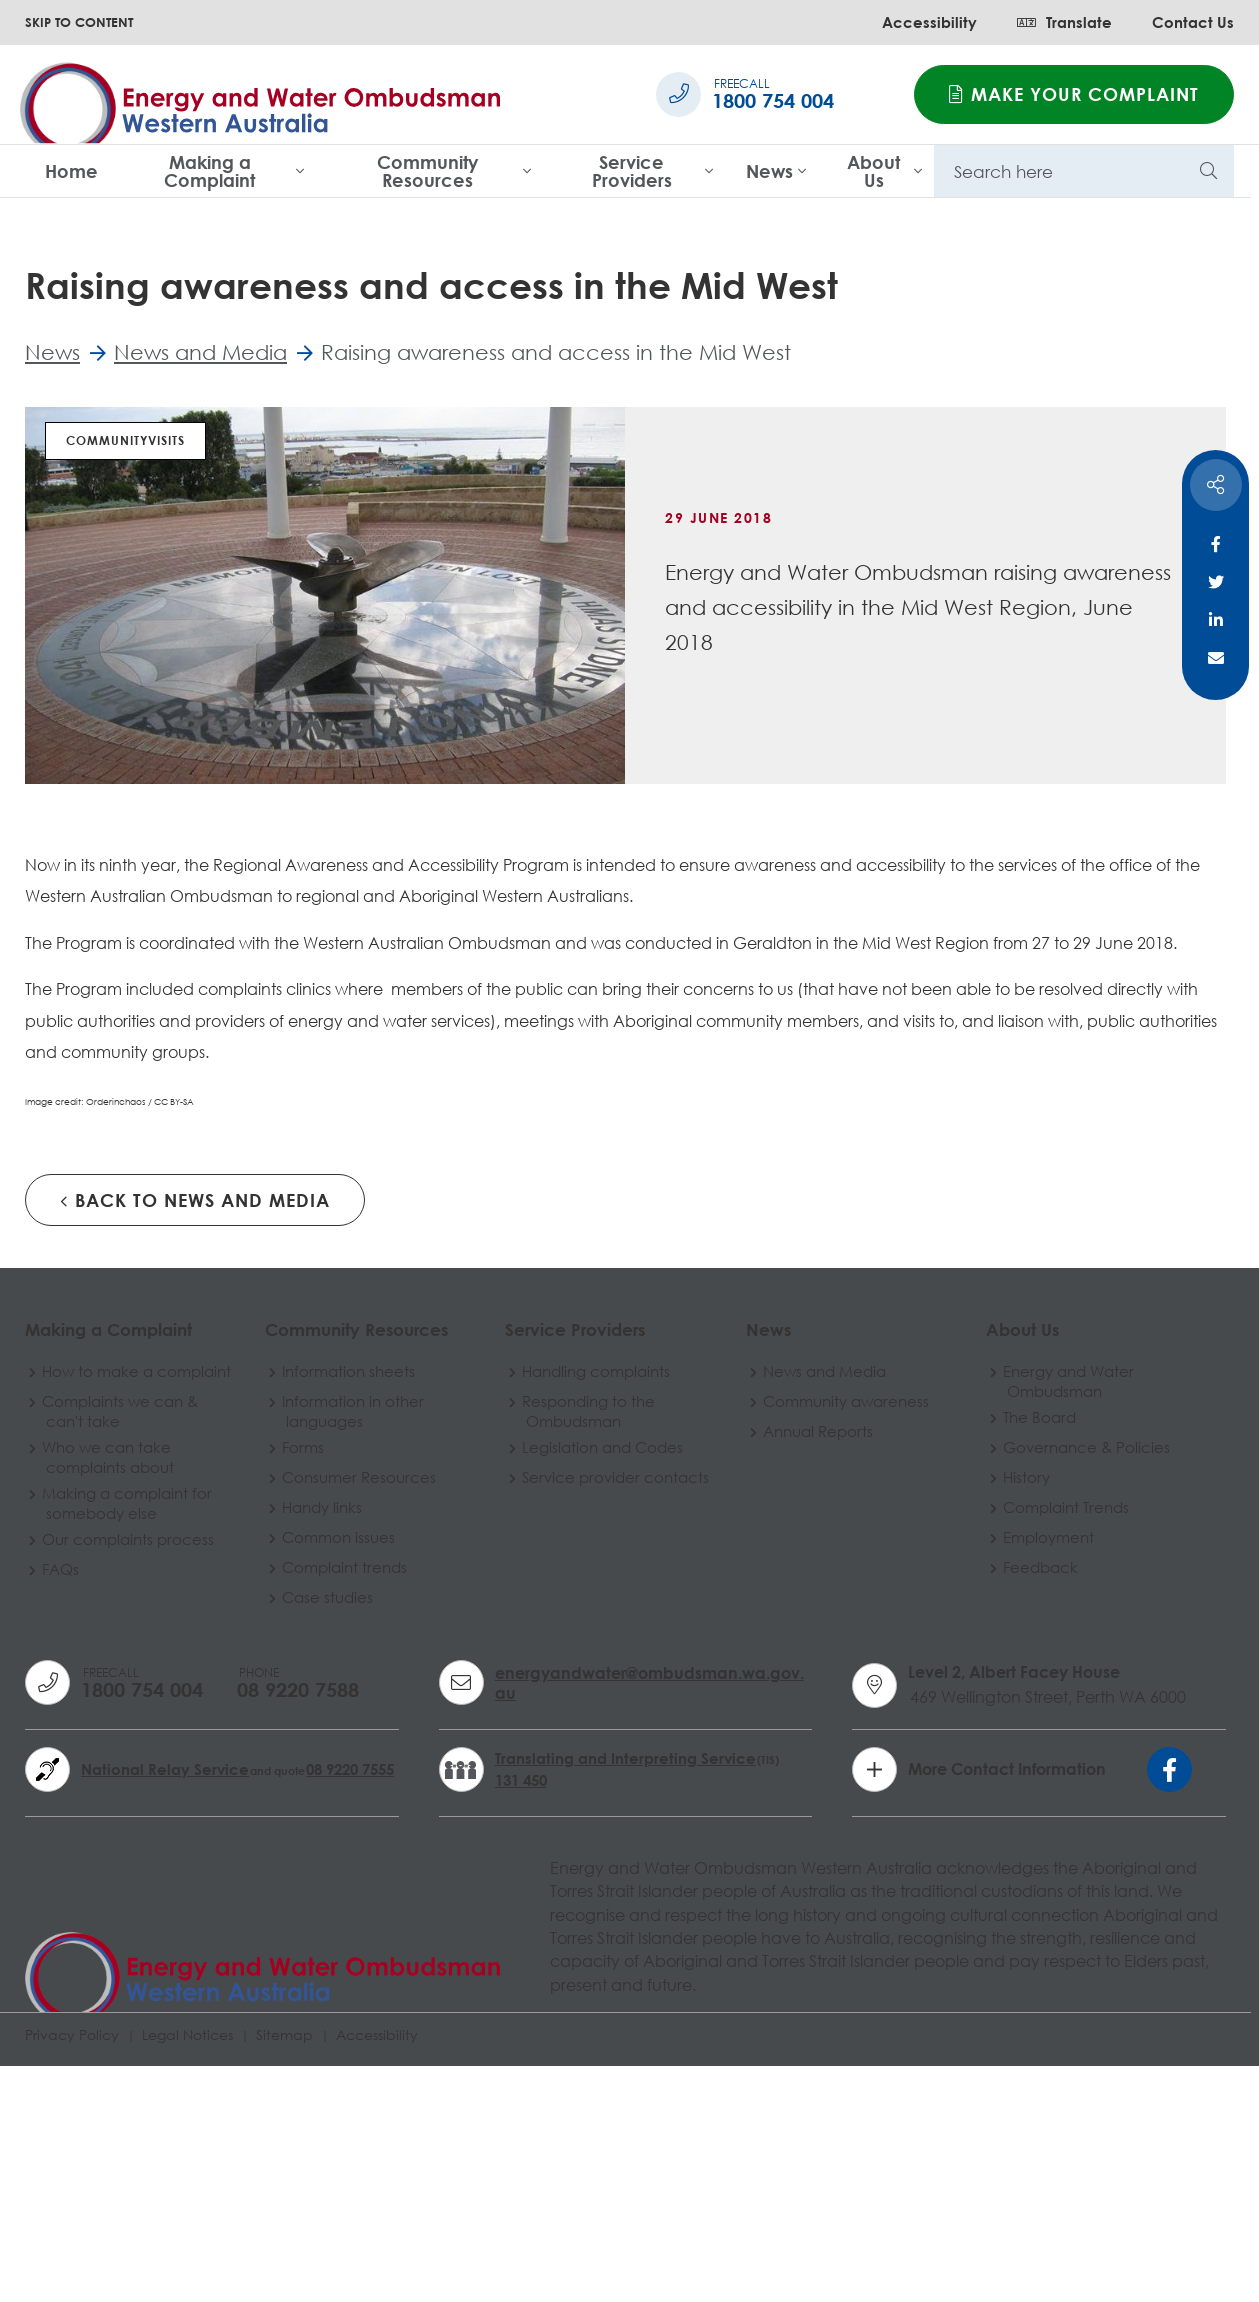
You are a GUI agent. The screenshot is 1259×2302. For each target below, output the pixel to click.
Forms (291, 1675)
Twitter (1216, 582)
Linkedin (1216, 620)
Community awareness (804, 1629)
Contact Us (1193, 22)
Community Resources (427, 171)
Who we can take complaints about (110, 1701)
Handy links (310, 1735)
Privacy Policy (72, 2268)
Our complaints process (130, 1783)
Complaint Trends (1010, 1735)
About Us (873, 171)
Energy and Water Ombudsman (1012, 1609)
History (970, 1705)
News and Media (782, 1599)
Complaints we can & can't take (122, 1655)
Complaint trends (332, 1795)
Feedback (984, 1795)
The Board (983, 1645)
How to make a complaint (99, 1609)
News (769, 171)
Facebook (1216, 544)
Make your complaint (1074, 94)
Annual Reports (776, 1659)
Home (71, 171)
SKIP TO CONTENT (79, 22)
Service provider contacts (555, 1715)
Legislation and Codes (576, 1675)
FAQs (62, 1813)
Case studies (315, 1825)
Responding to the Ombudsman (562, 1639)
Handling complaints (570, 1599)
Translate (1064, 22)
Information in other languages (341, 1639)
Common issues (326, 1765)
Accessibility (929, 22)
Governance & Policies (1030, 1675)
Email (1216, 658)
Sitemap (284, 2268)
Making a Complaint (209, 171)
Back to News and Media (195, 1410)
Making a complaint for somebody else (129, 1747)
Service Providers (632, 171)
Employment (992, 1765)
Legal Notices (187, 2268)
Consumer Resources (347, 1705)
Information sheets (336, 1599)
